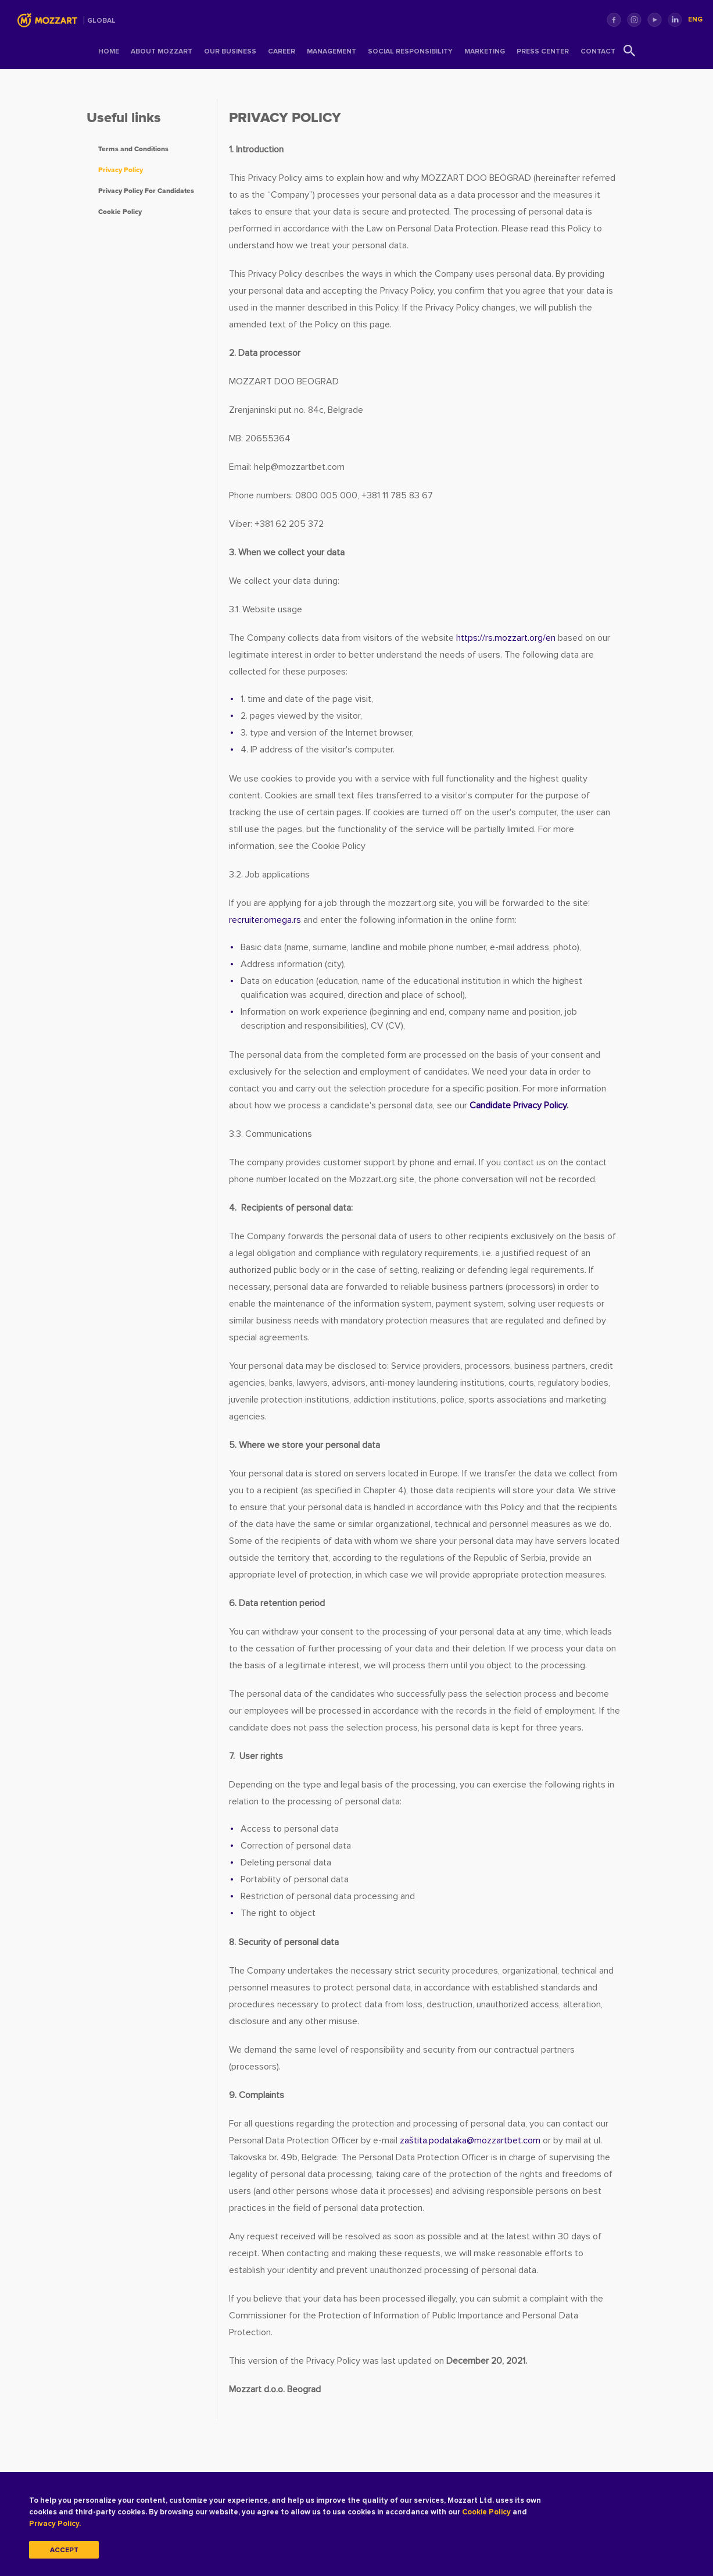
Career (281, 51)
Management (331, 51)
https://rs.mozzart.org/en (506, 638)
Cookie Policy (523, 2512)
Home (108, 51)
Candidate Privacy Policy (518, 1105)
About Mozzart (161, 51)
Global (101, 20)
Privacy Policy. (71, 2523)
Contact (598, 51)
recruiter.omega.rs (265, 920)
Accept (64, 2550)
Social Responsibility (410, 51)
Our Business (230, 51)
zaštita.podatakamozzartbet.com (470, 2140)
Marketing (484, 51)
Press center (543, 51)
